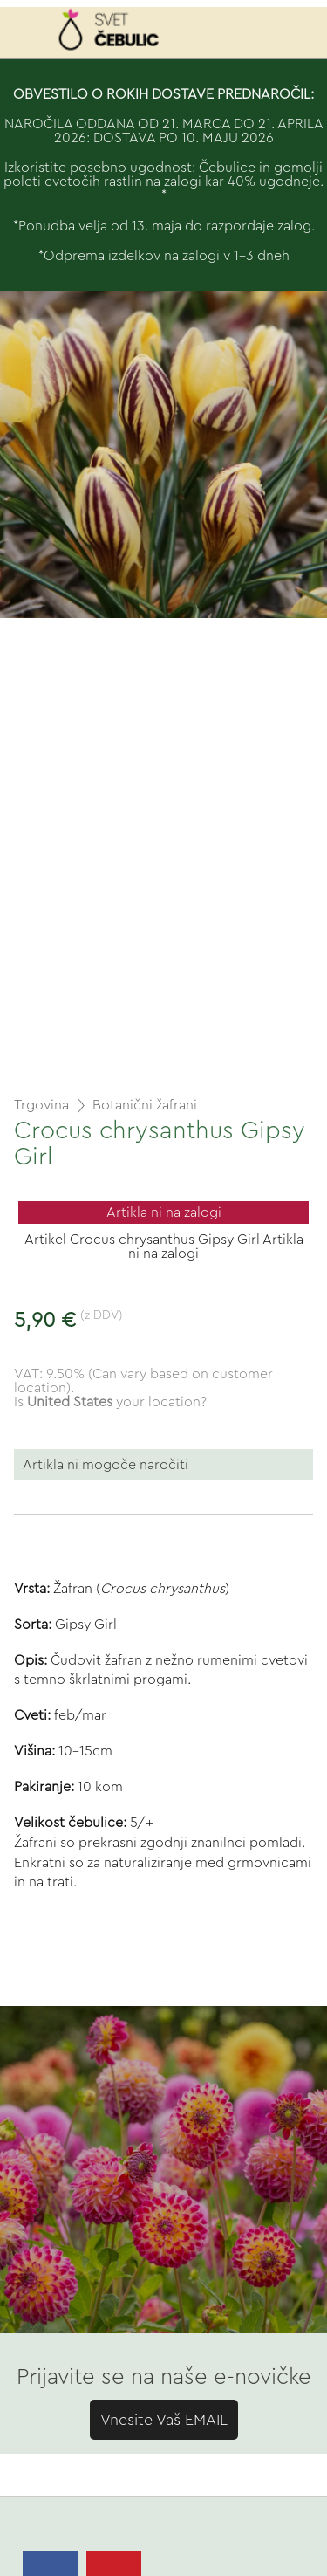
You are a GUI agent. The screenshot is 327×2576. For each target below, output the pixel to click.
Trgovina (41, 1105)
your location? (117, 1402)
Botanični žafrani (144, 1105)
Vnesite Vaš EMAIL (164, 2420)
